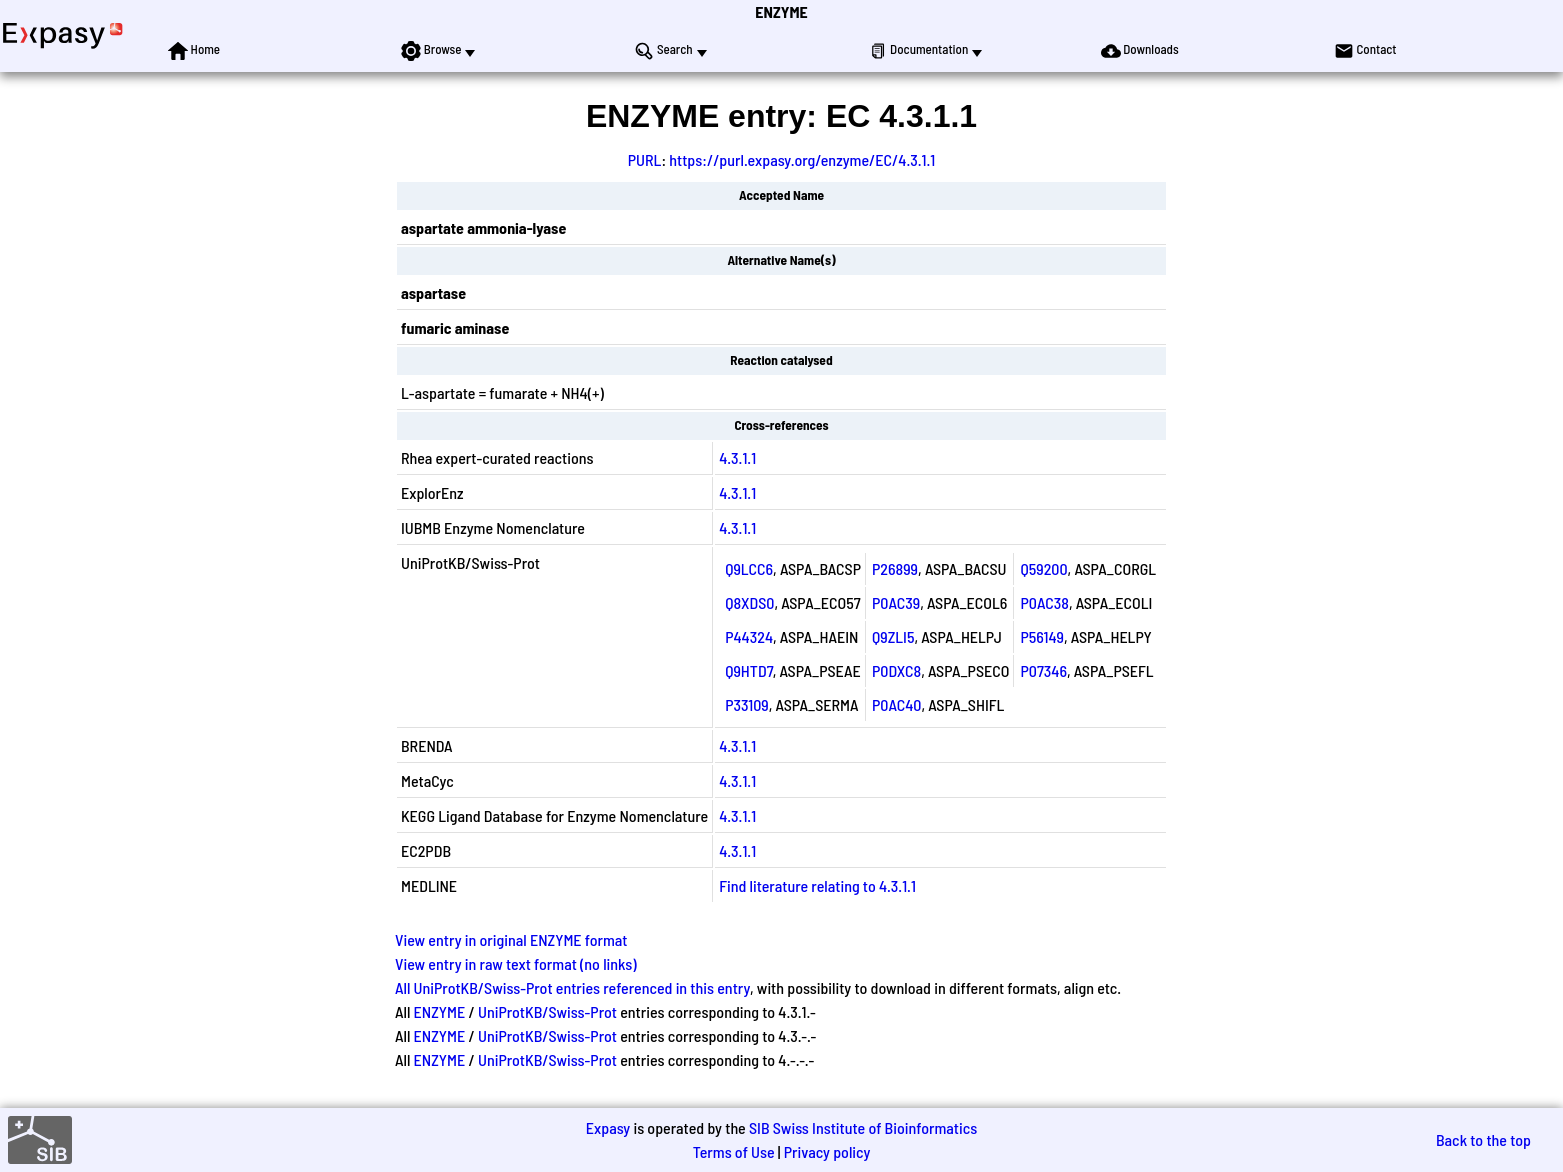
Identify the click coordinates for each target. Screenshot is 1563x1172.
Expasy (608, 1127)
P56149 (1042, 636)
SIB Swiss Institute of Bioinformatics (863, 1127)
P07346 (1043, 670)
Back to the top (1483, 1139)
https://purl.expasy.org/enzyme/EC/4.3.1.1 (802, 159)
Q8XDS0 (749, 602)
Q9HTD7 (749, 670)
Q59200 (1043, 568)
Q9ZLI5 (893, 636)
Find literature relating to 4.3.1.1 (817, 885)
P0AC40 (896, 704)
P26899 (895, 568)
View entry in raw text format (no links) (516, 963)
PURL (645, 159)
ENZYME (781, 11)
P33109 (747, 704)
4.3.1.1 (737, 457)
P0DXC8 (896, 670)
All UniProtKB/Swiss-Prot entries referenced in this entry (572, 987)
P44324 (749, 636)
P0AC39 (896, 602)
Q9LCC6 (749, 568)
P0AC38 (1044, 602)
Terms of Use (734, 1151)
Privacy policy (827, 1151)
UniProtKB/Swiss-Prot (547, 1011)
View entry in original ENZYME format (511, 939)
